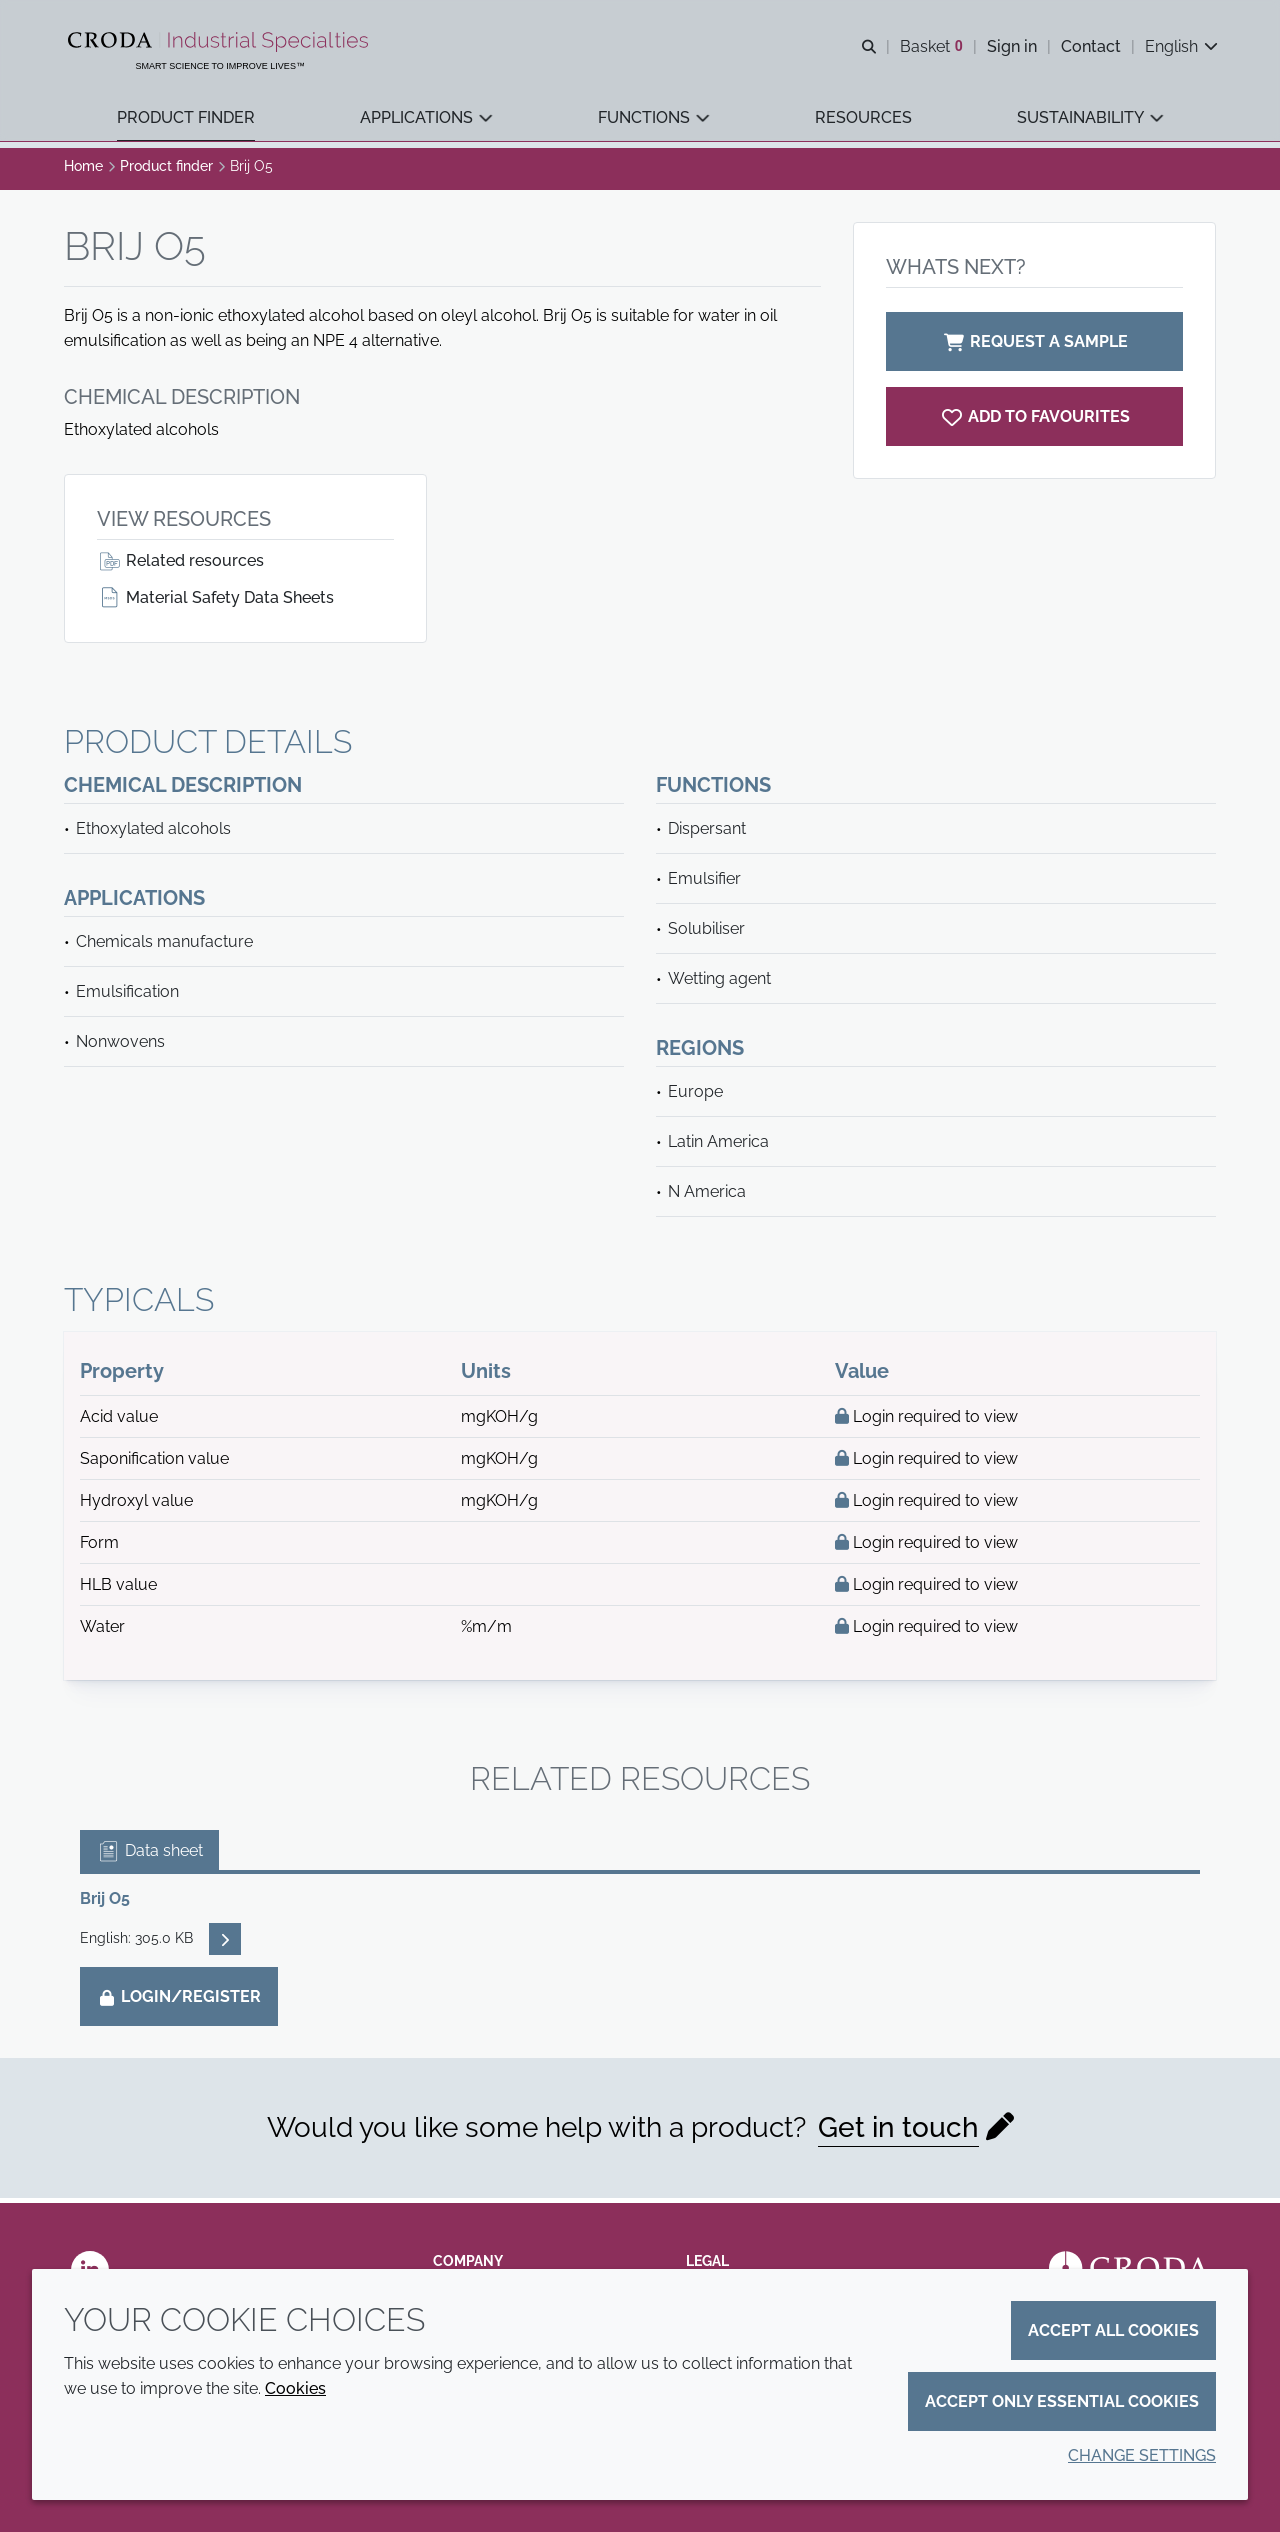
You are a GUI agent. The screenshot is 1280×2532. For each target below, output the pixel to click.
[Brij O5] (1034, 421)
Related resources (180, 565)
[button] (186, 120)
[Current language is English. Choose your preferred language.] (1179, 47)
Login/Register (179, 2001)
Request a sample (1035, 346)
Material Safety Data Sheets (215, 602)
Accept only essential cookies (1062, 2401)
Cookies (295, 2388)
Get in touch (898, 2132)
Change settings (1142, 2455)
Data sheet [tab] (149, 1855)
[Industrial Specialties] (222, 43)
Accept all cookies (1113, 2330)
